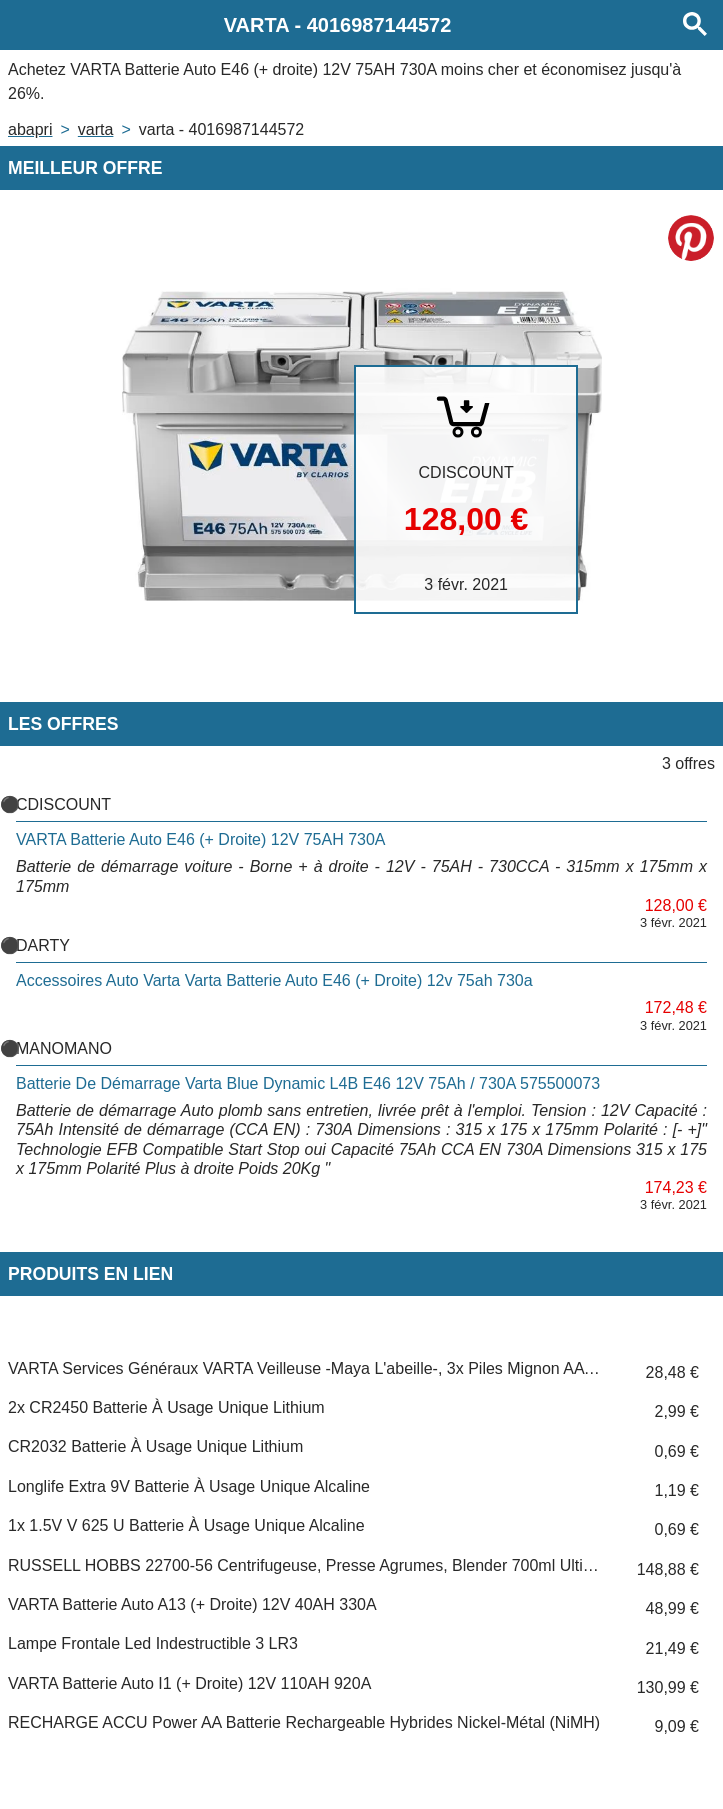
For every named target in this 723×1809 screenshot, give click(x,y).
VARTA (96, 129)
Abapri (30, 129)
